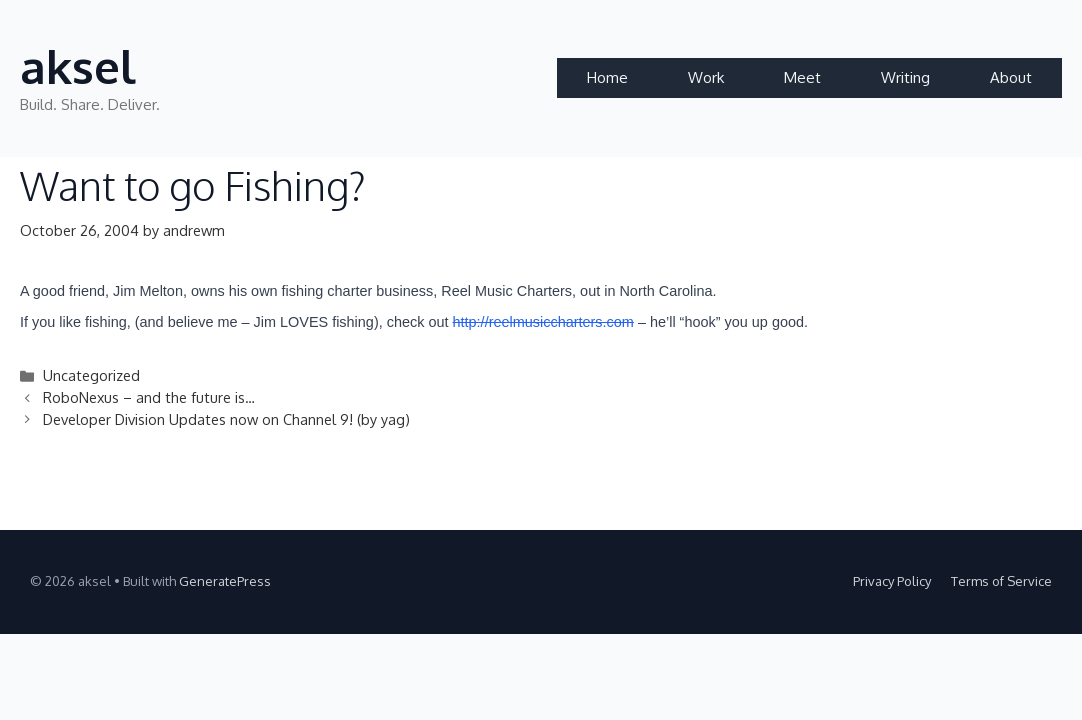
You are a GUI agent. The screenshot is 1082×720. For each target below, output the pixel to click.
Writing (905, 77)
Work (706, 77)
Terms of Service (1001, 581)
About (1011, 77)
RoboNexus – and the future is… (149, 397)
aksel (78, 66)
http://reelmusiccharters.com (543, 322)
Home (607, 77)
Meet (802, 77)
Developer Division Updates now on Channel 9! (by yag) (226, 419)
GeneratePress (225, 581)
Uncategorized (91, 375)
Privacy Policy (892, 581)
